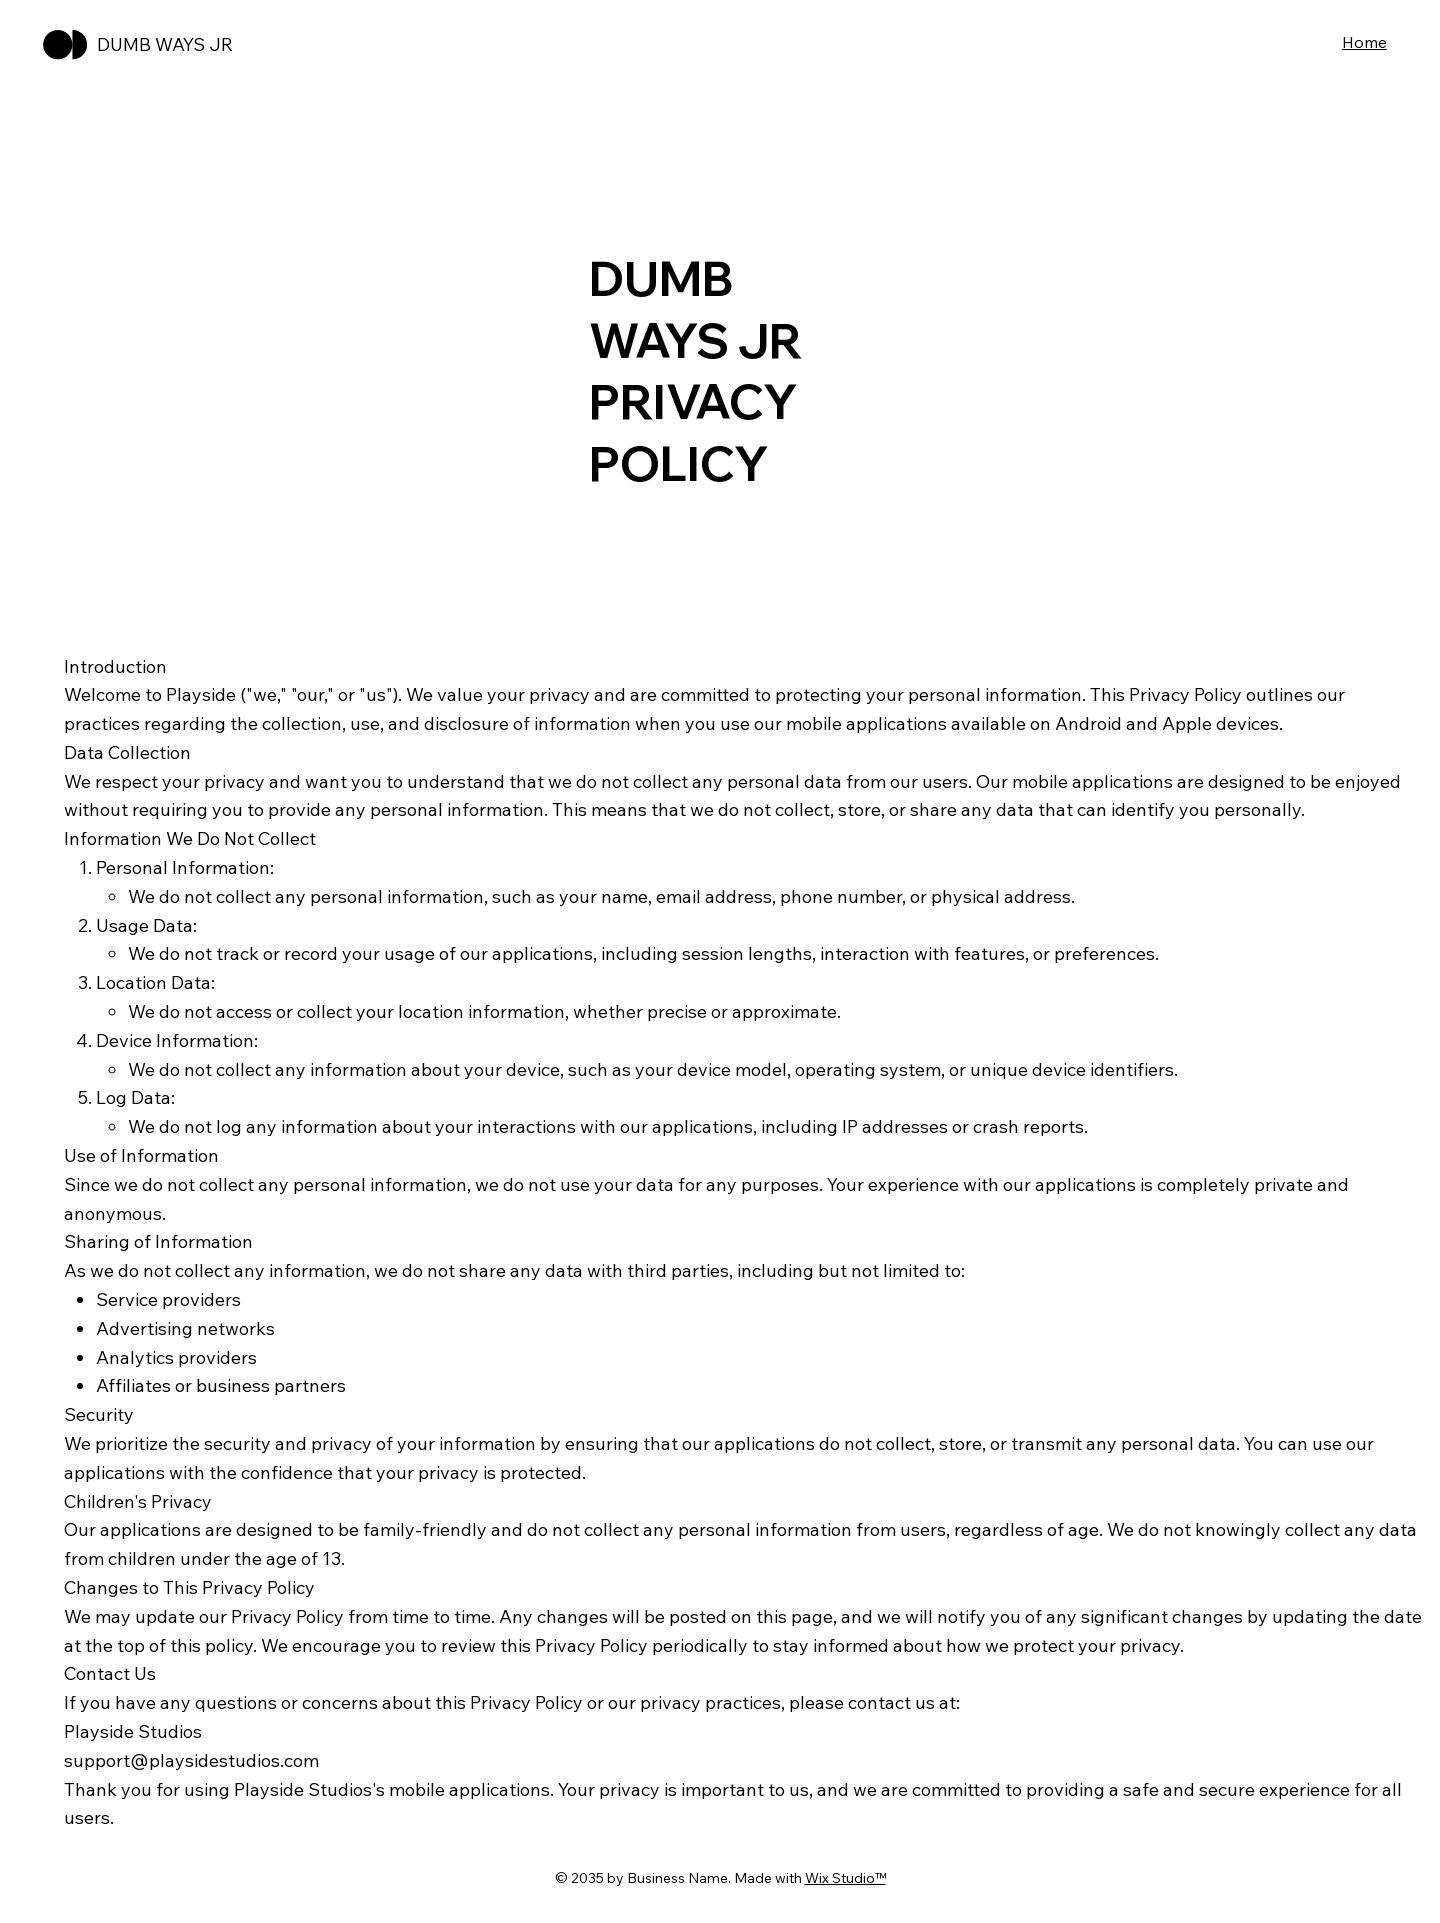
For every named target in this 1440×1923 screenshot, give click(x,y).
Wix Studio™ (845, 1878)
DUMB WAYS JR (165, 44)
